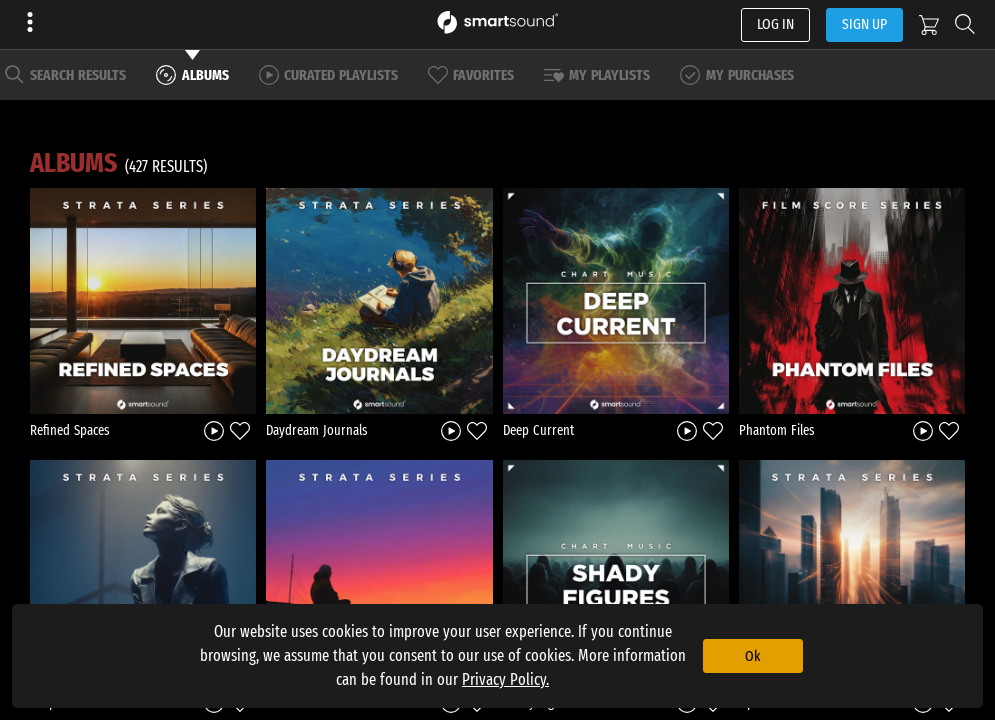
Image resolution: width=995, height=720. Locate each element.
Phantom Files (777, 430)
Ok (752, 656)
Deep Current (538, 430)
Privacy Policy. (505, 679)
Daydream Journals (317, 430)
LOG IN (775, 24)
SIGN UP (864, 24)
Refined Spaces (70, 430)
